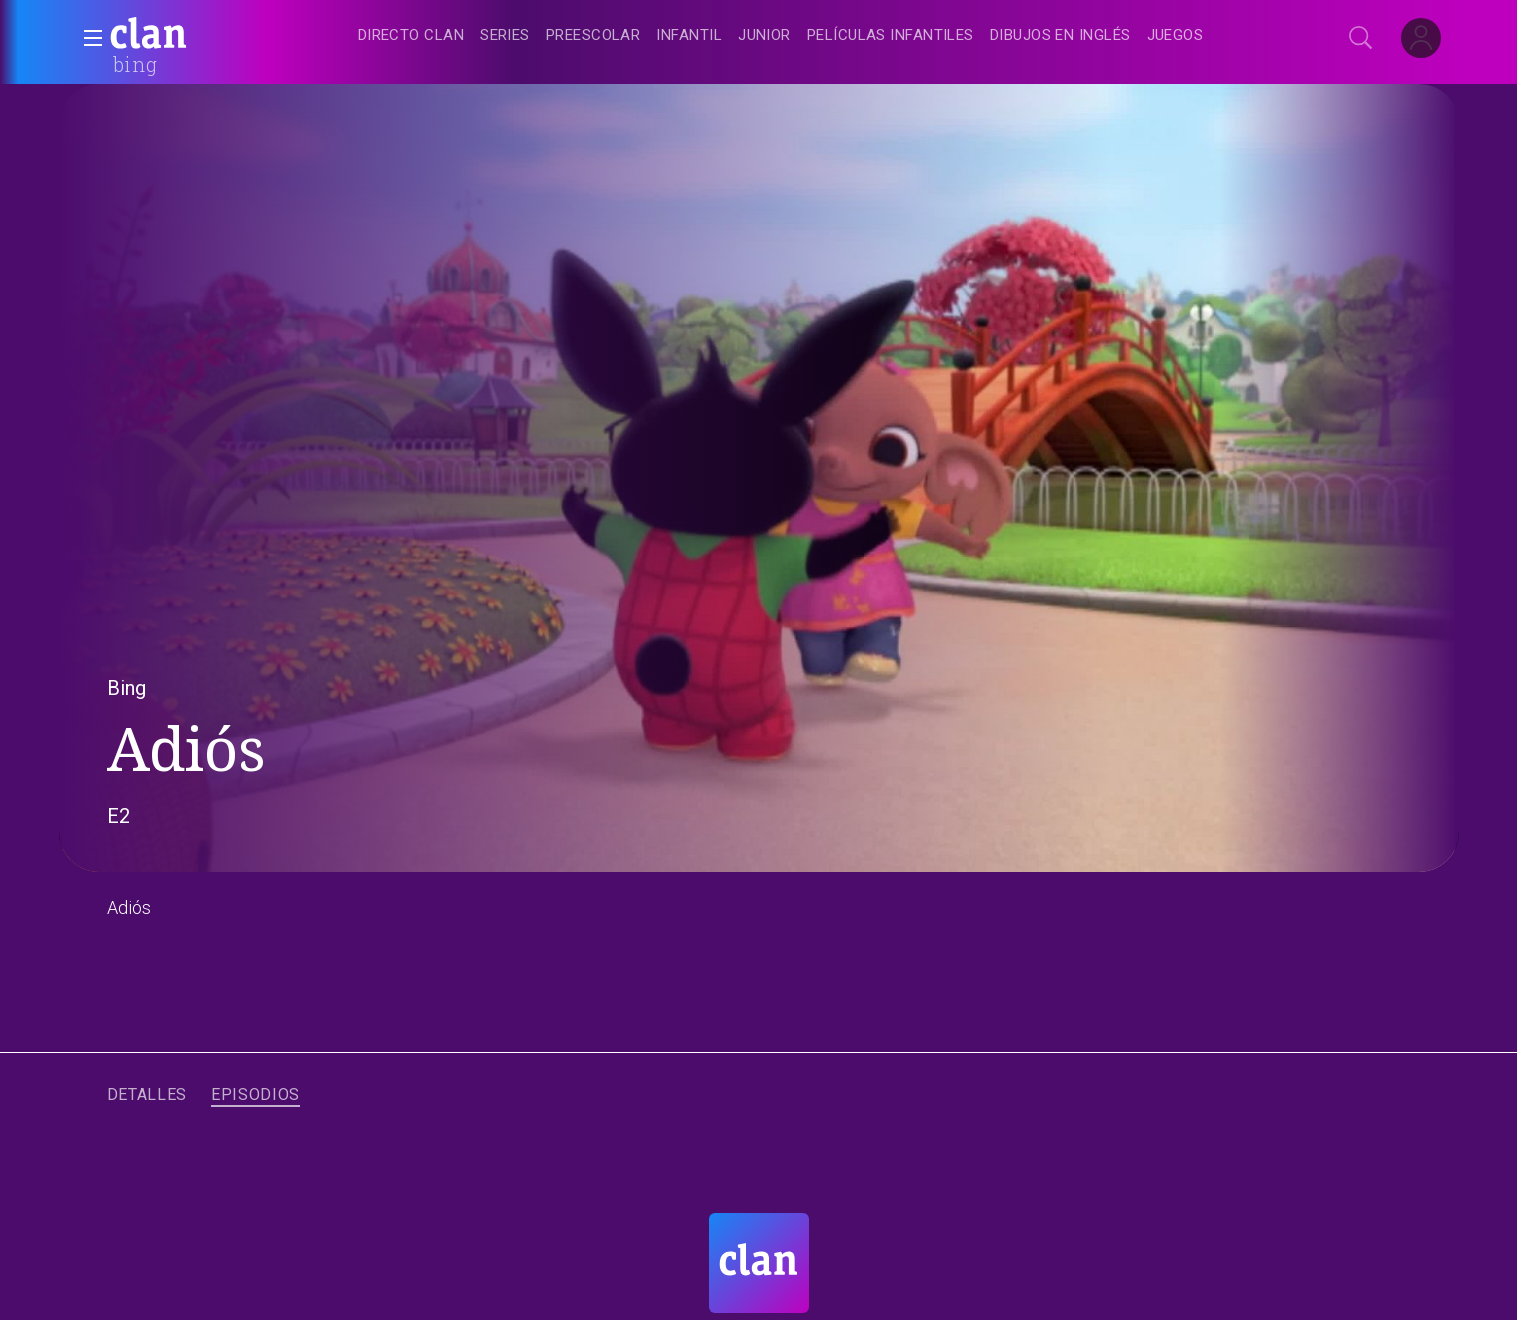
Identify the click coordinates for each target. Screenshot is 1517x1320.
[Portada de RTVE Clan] (759, 1263)
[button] (87, 38)
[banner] (197, 36)
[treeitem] (411, 36)
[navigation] (781, 36)
